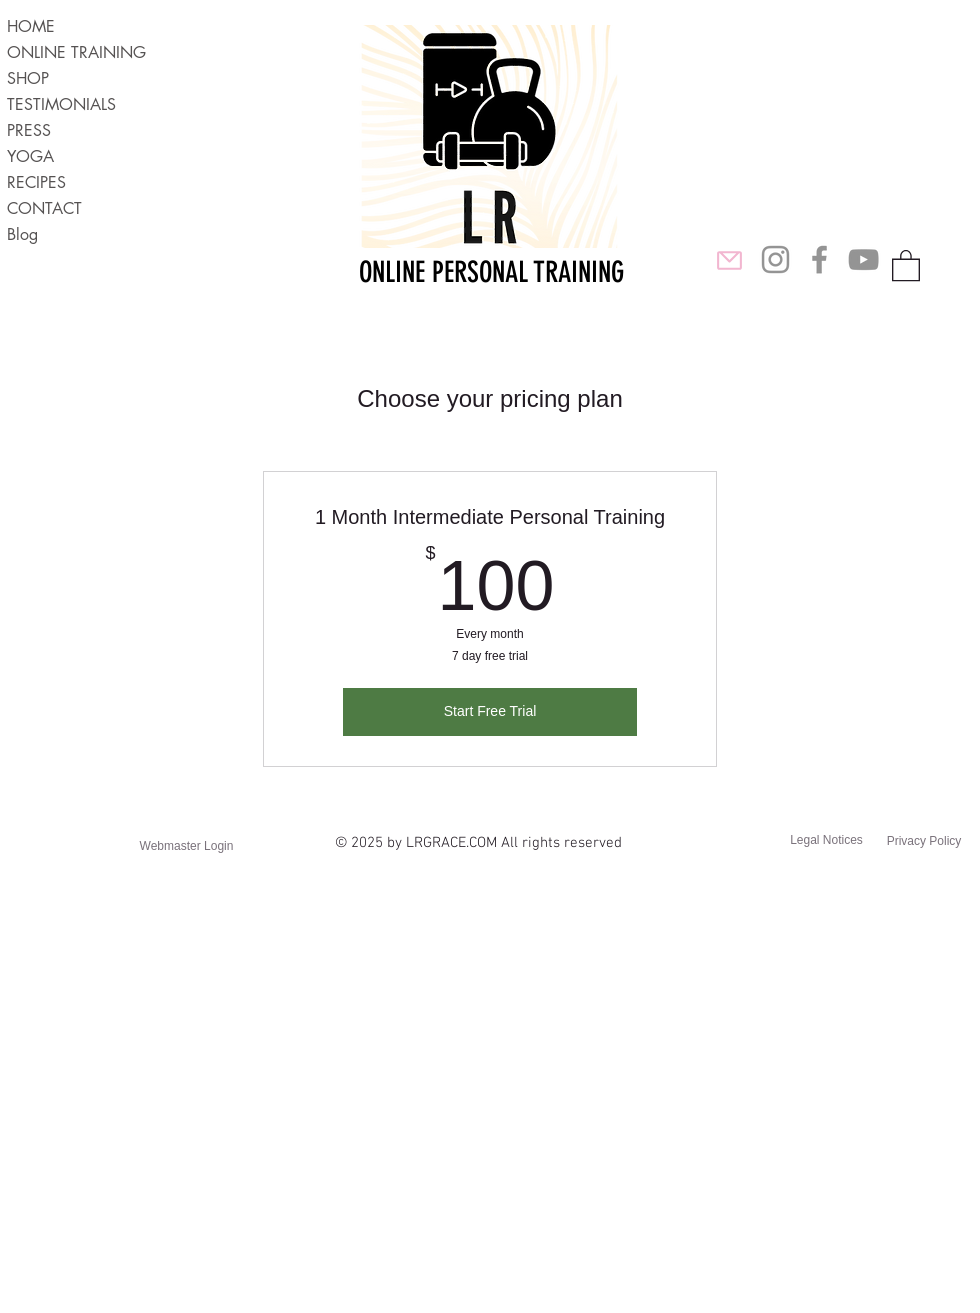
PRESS (29, 130)
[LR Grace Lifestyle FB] (819, 259)
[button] (906, 264)
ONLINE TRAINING (76, 52)
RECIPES (36, 182)
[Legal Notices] (826, 840)
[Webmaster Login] (186, 846)
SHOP (28, 78)
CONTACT (44, 208)
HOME (31, 26)
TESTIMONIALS (61, 104)
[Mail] (729, 260)
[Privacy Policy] (924, 841)
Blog (22, 234)
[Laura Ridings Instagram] (775, 259)
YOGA (30, 156)
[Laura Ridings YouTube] (863, 259)
